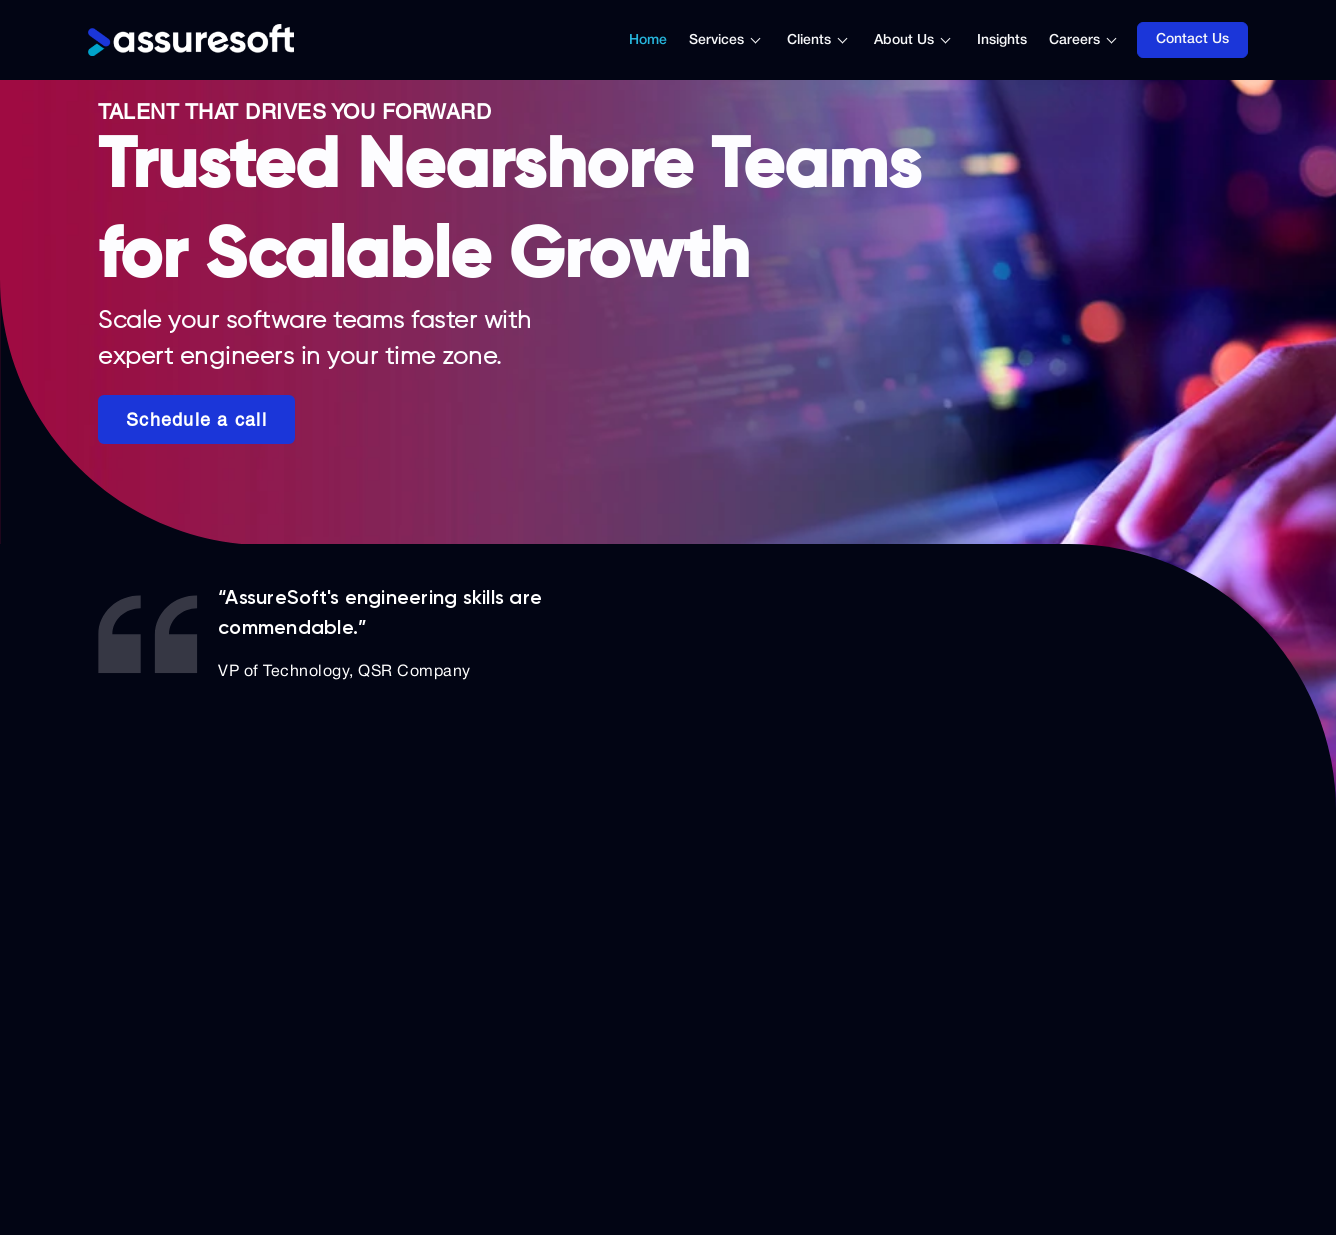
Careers (1074, 40)
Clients (809, 40)
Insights (1002, 40)
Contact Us (1192, 39)
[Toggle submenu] (766, 40)
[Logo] (191, 40)
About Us (904, 40)
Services (716, 40)
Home (648, 40)
